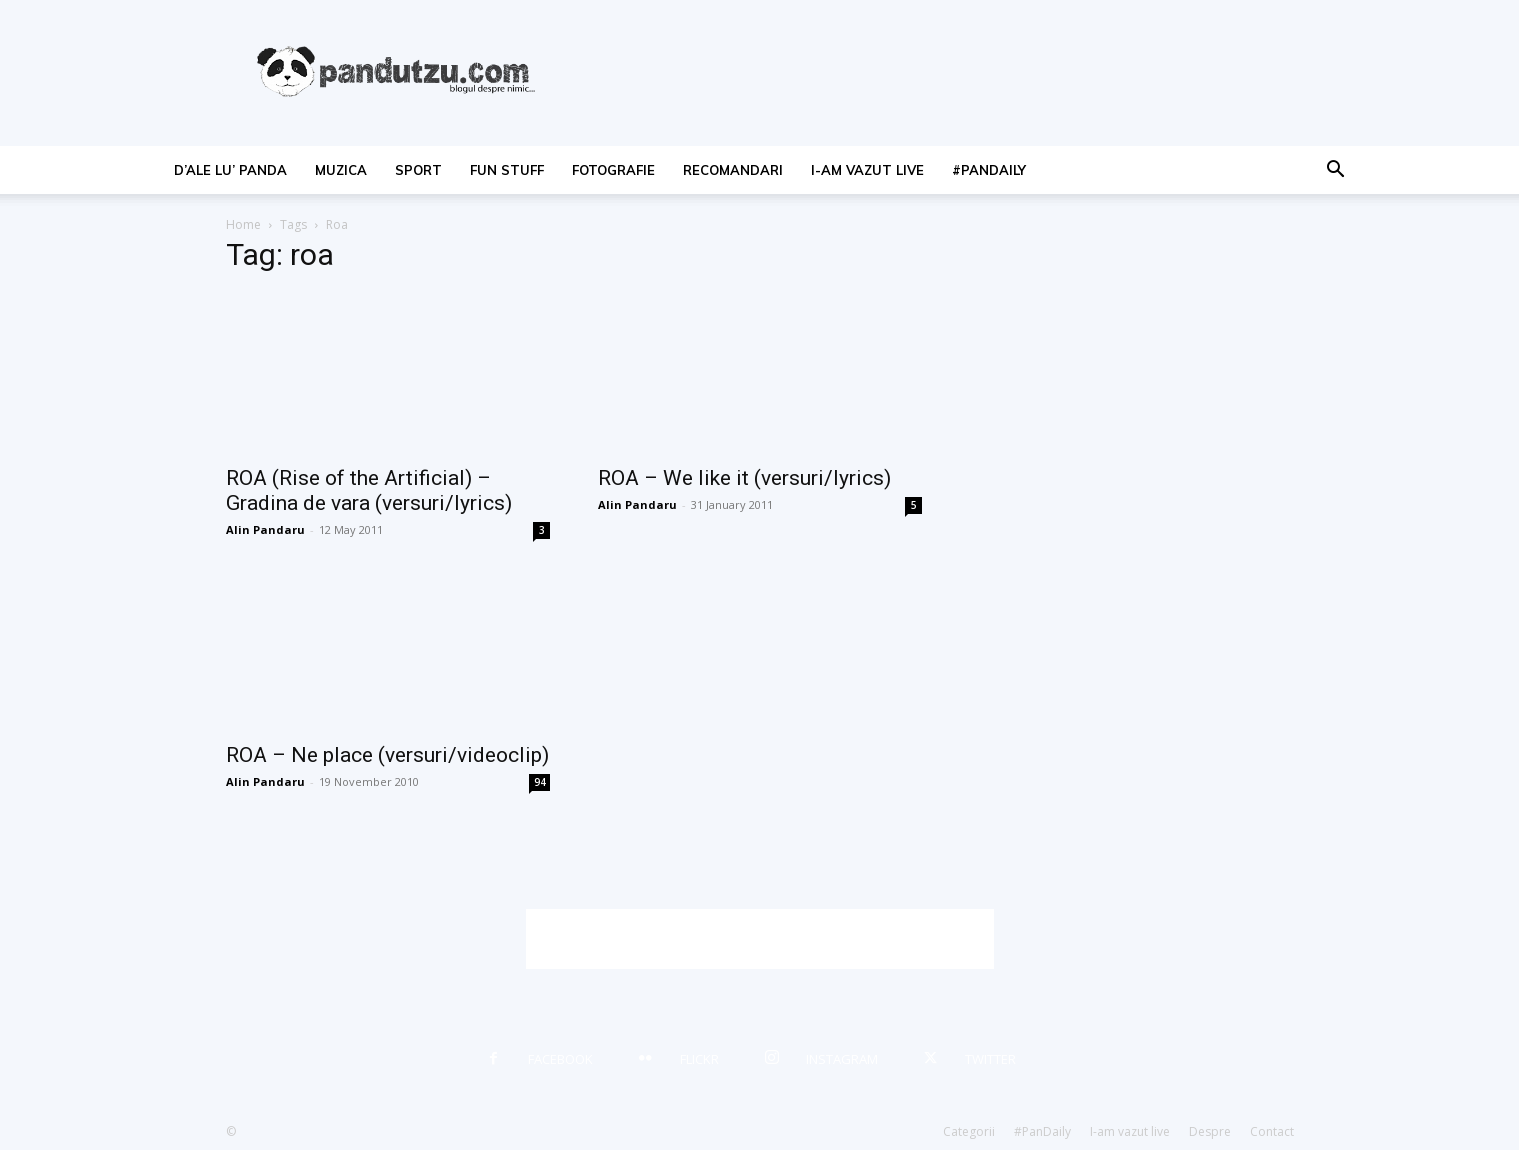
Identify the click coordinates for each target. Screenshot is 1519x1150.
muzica (341, 170)
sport (418, 170)
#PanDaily (989, 170)
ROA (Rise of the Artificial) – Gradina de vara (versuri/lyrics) (369, 490)
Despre (1210, 1131)
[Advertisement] (760, 939)
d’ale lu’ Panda (230, 170)
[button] (1336, 171)
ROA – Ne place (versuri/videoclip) (387, 755)
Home (243, 224)
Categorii (969, 1131)
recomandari (733, 170)
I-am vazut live (867, 170)
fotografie (613, 170)
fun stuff (507, 170)
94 (540, 782)
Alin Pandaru (265, 529)
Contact (1272, 1131)
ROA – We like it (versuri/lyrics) (744, 478)
